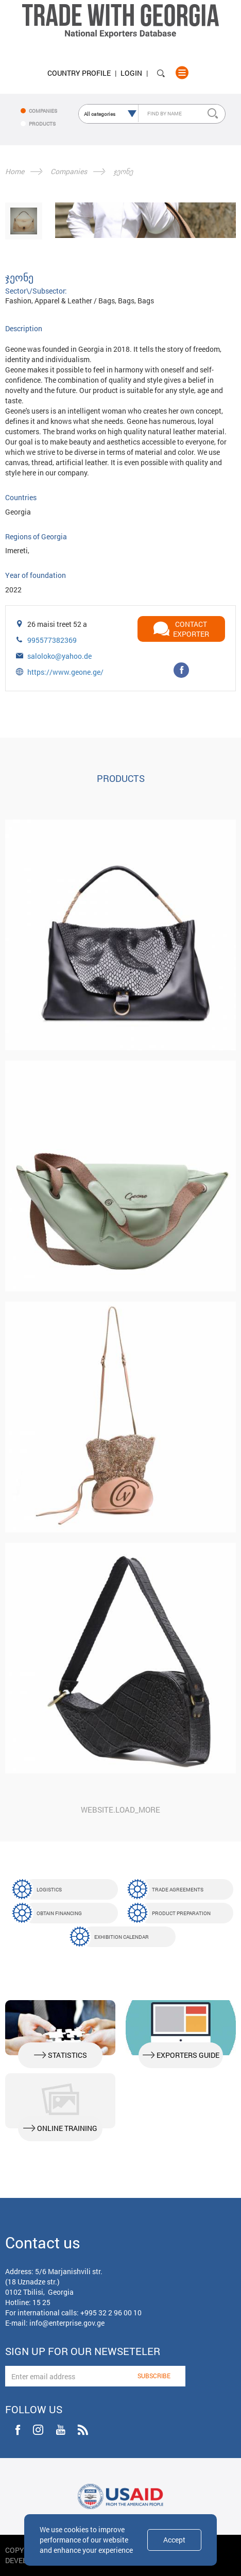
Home (14, 171)
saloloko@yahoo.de (59, 656)
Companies (68, 171)
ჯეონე (123, 171)
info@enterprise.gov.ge (67, 2323)
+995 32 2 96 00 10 (111, 2312)
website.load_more (120, 1809)
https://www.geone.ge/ (65, 672)
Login (131, 73)
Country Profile (79, 73)
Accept (174, 2540)
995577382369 (52, 640)
